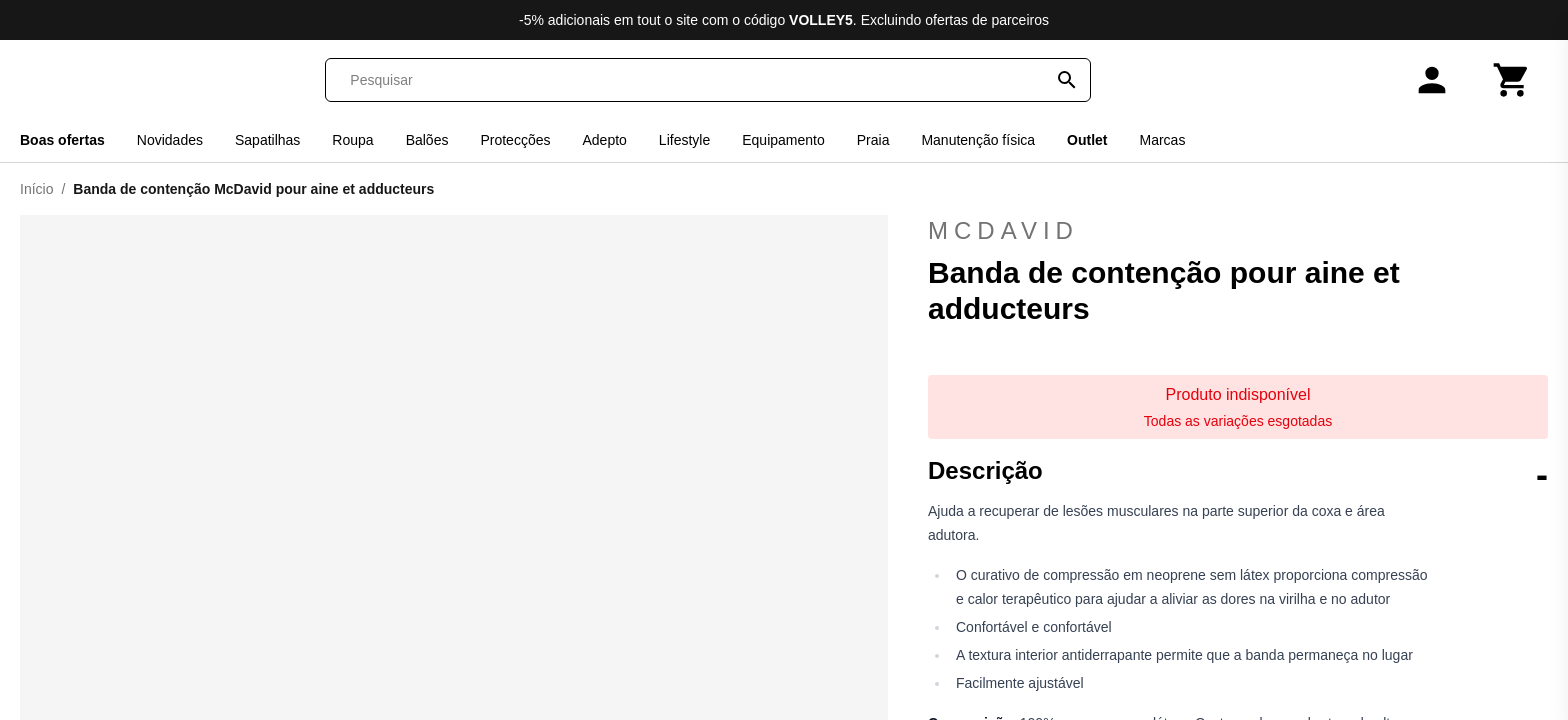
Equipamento (783, 140)
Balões (427, 140)
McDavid (1238, 231)
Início (36, 189)
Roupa (352, 140)
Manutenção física (978, 140)
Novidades (170, 140)
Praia (873, 140)
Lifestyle (684, 140)
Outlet (1087, 140)
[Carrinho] (1512, 80)
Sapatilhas (267, 140)
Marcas (1163, 140)
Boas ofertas (62, 140)
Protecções (515, 140)
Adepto (604, 140)
